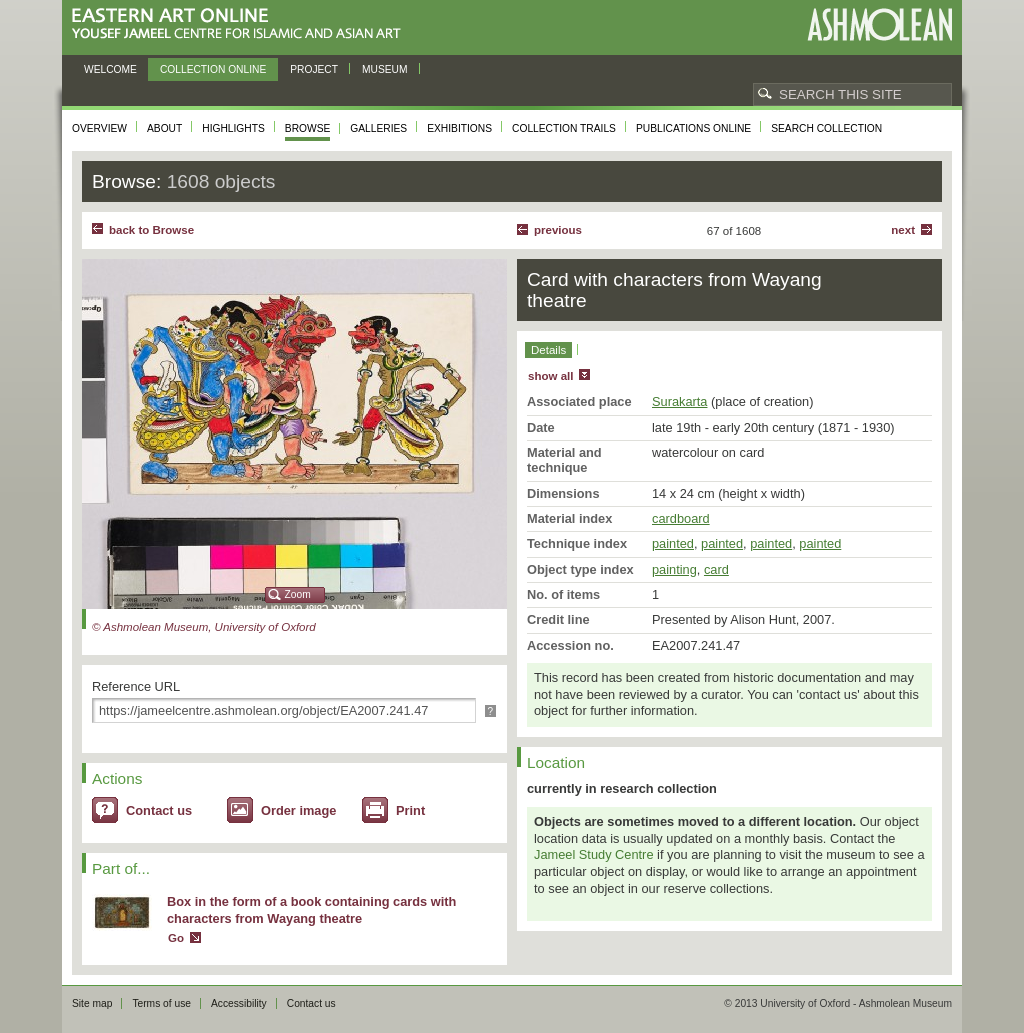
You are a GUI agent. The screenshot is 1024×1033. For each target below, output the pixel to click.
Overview (99, 128)
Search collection (826, 128)
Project (314, 69)
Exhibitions (459, 128)
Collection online (213, 69)
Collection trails (564, 128)
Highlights (233, 128)
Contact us (159, 810)
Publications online (693, 128)
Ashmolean (879, 24)
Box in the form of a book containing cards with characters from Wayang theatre (311, 910)
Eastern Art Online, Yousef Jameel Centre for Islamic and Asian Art (241, 24)
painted (673, 543)
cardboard (681, 518)
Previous (558, 230)
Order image (298, 810)
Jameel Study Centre (594, 854)
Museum (385, 69)
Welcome (110, 69)
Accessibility (239, 1003)
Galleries (378, 128)
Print (410, 810)
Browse (308, 128)
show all (550, 376)
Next (903, 230)
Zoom (298, 594)
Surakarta (679, 401)
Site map (92, 1003)
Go (176, 938)
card (716, 569)
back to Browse (151, 230)
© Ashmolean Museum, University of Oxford (204, 627)
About (164, 128)
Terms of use (161, 1003)
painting (674, 569)
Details (548, 350)
